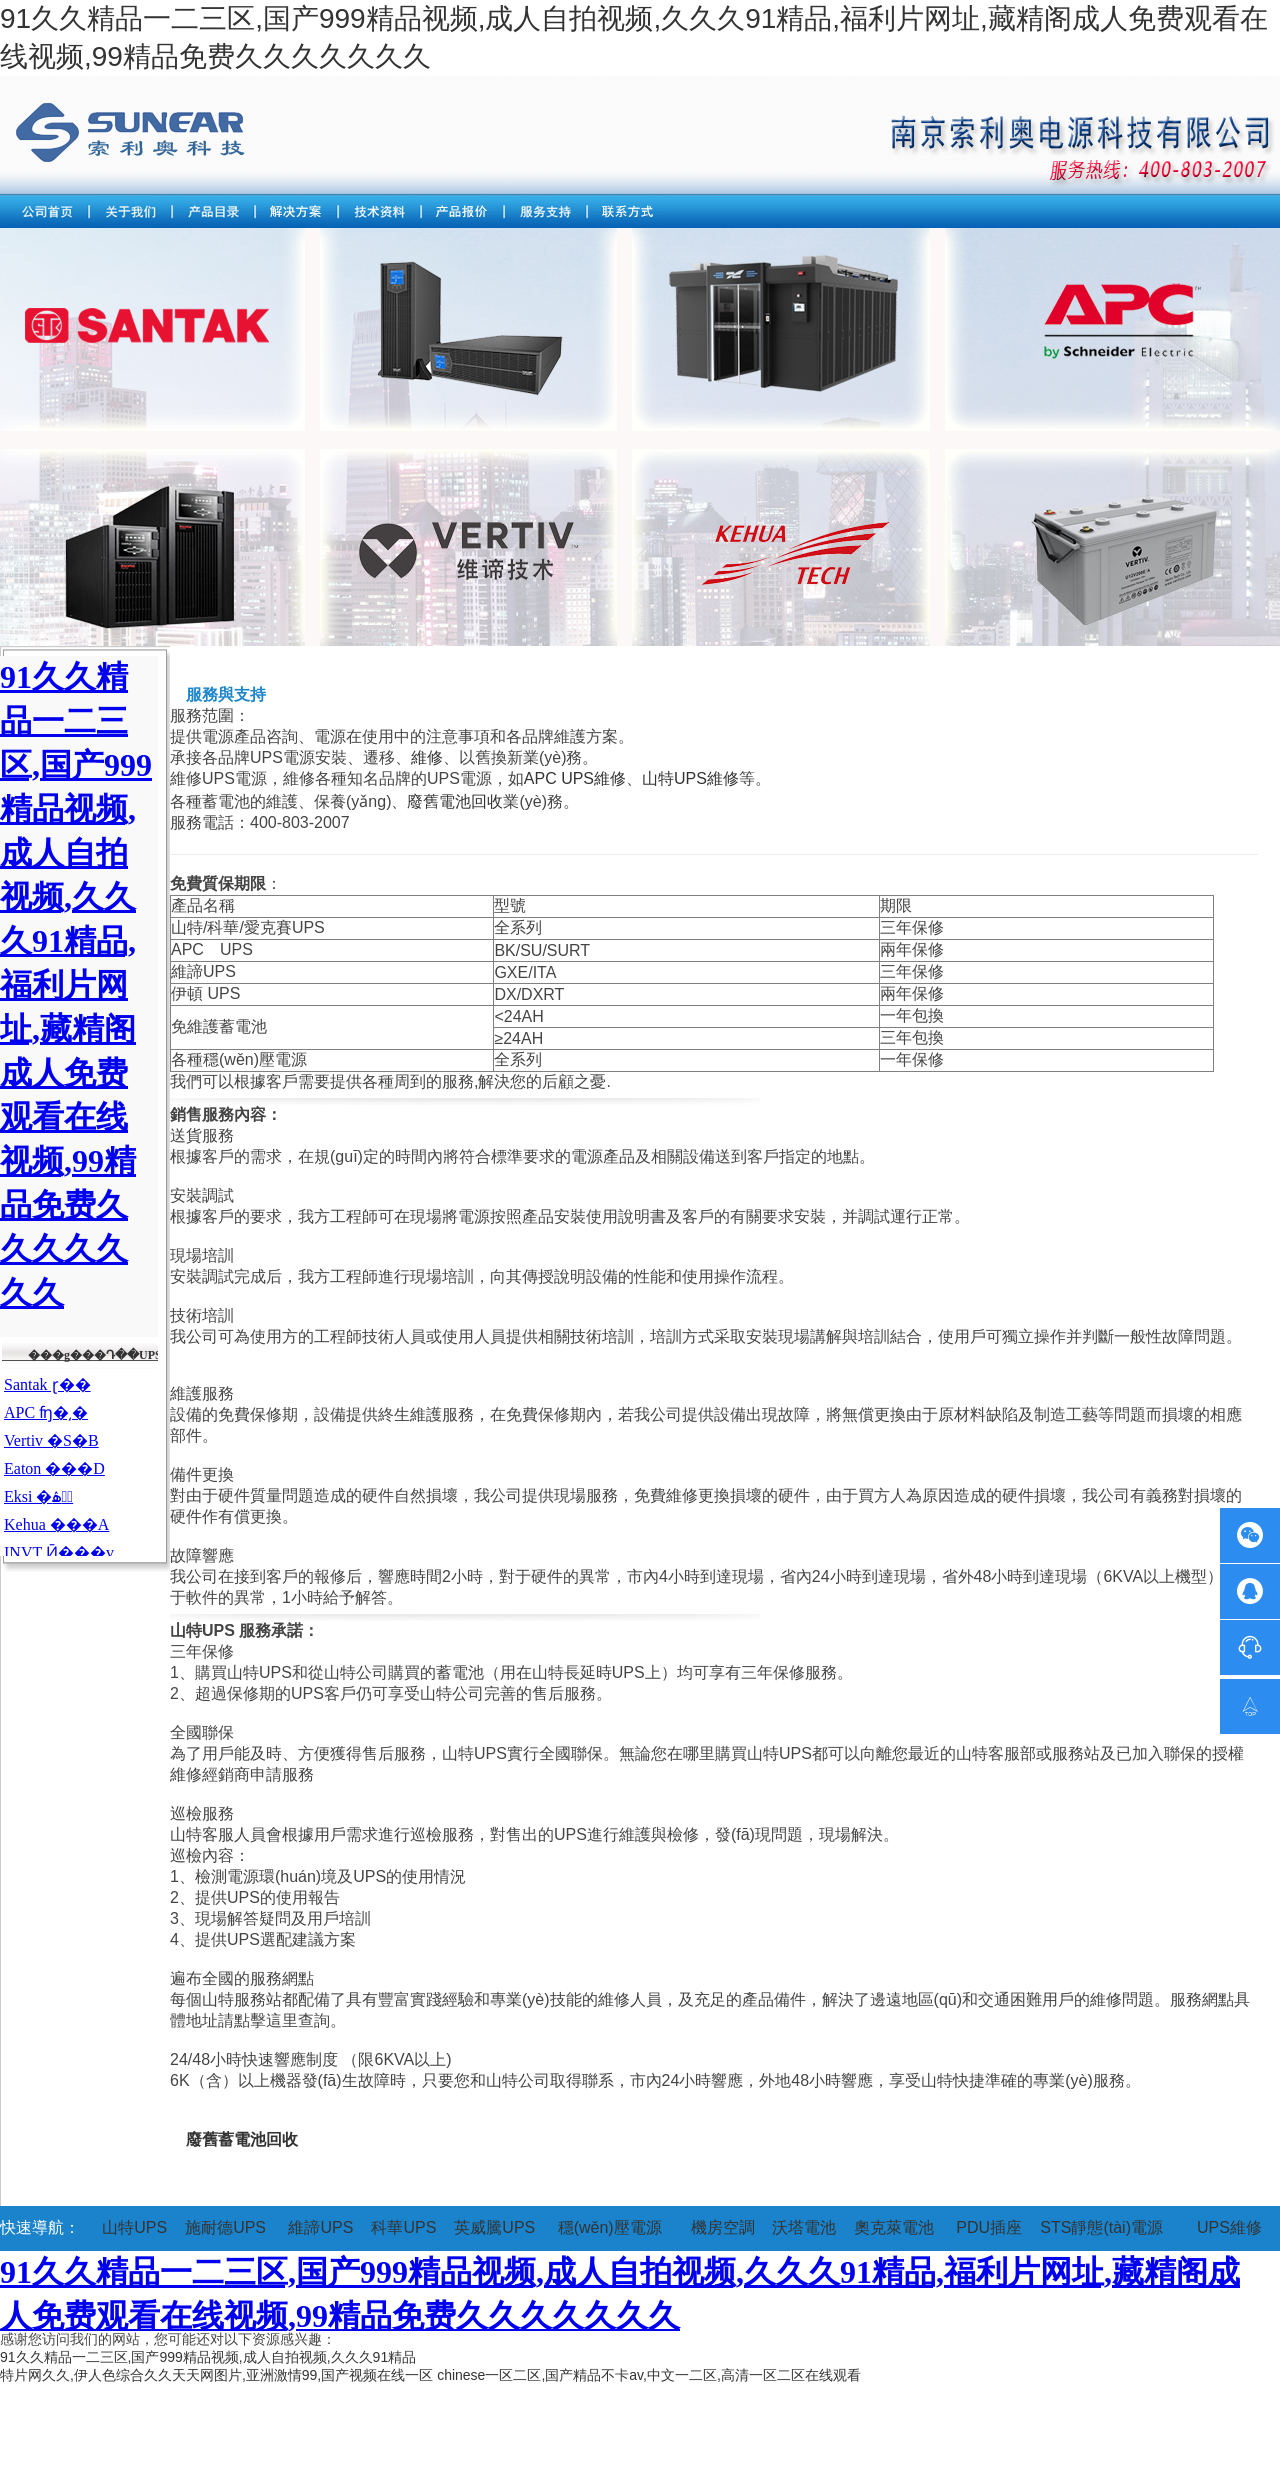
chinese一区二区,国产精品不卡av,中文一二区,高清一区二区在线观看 (649, 2375)
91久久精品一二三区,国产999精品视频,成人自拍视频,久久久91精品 (208, 2357)
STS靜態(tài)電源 (1101, 2227)
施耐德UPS (225, 2227)
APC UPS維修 (575, 778)
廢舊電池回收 (455, 801)
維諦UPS (320, 2227)
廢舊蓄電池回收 (242, 2139)
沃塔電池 (804, 2227)
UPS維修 (1229, 2227)
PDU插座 (989, 2227)
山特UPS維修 (690, 778)
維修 (427, 757)
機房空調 (723, 2227)
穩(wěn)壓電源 (610, 2227)
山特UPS (134, 2227)
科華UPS (403, 2227)
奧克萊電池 (894, 2227)
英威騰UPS (494, 2227)
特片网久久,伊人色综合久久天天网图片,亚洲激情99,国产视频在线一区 (216, 2375)
